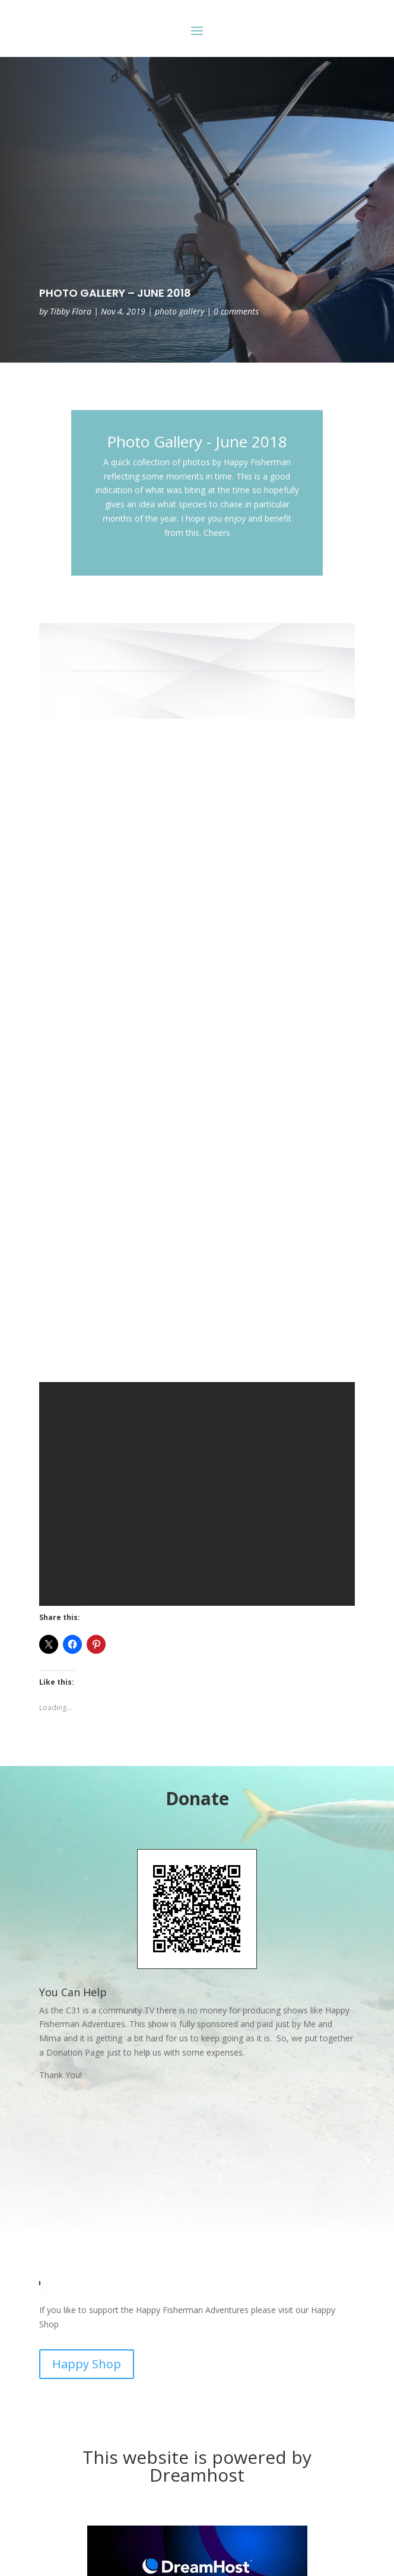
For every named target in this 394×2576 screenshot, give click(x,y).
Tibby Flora (70, 311)
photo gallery (179, 311)
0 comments (236, 311)
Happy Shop (86, 2364)
